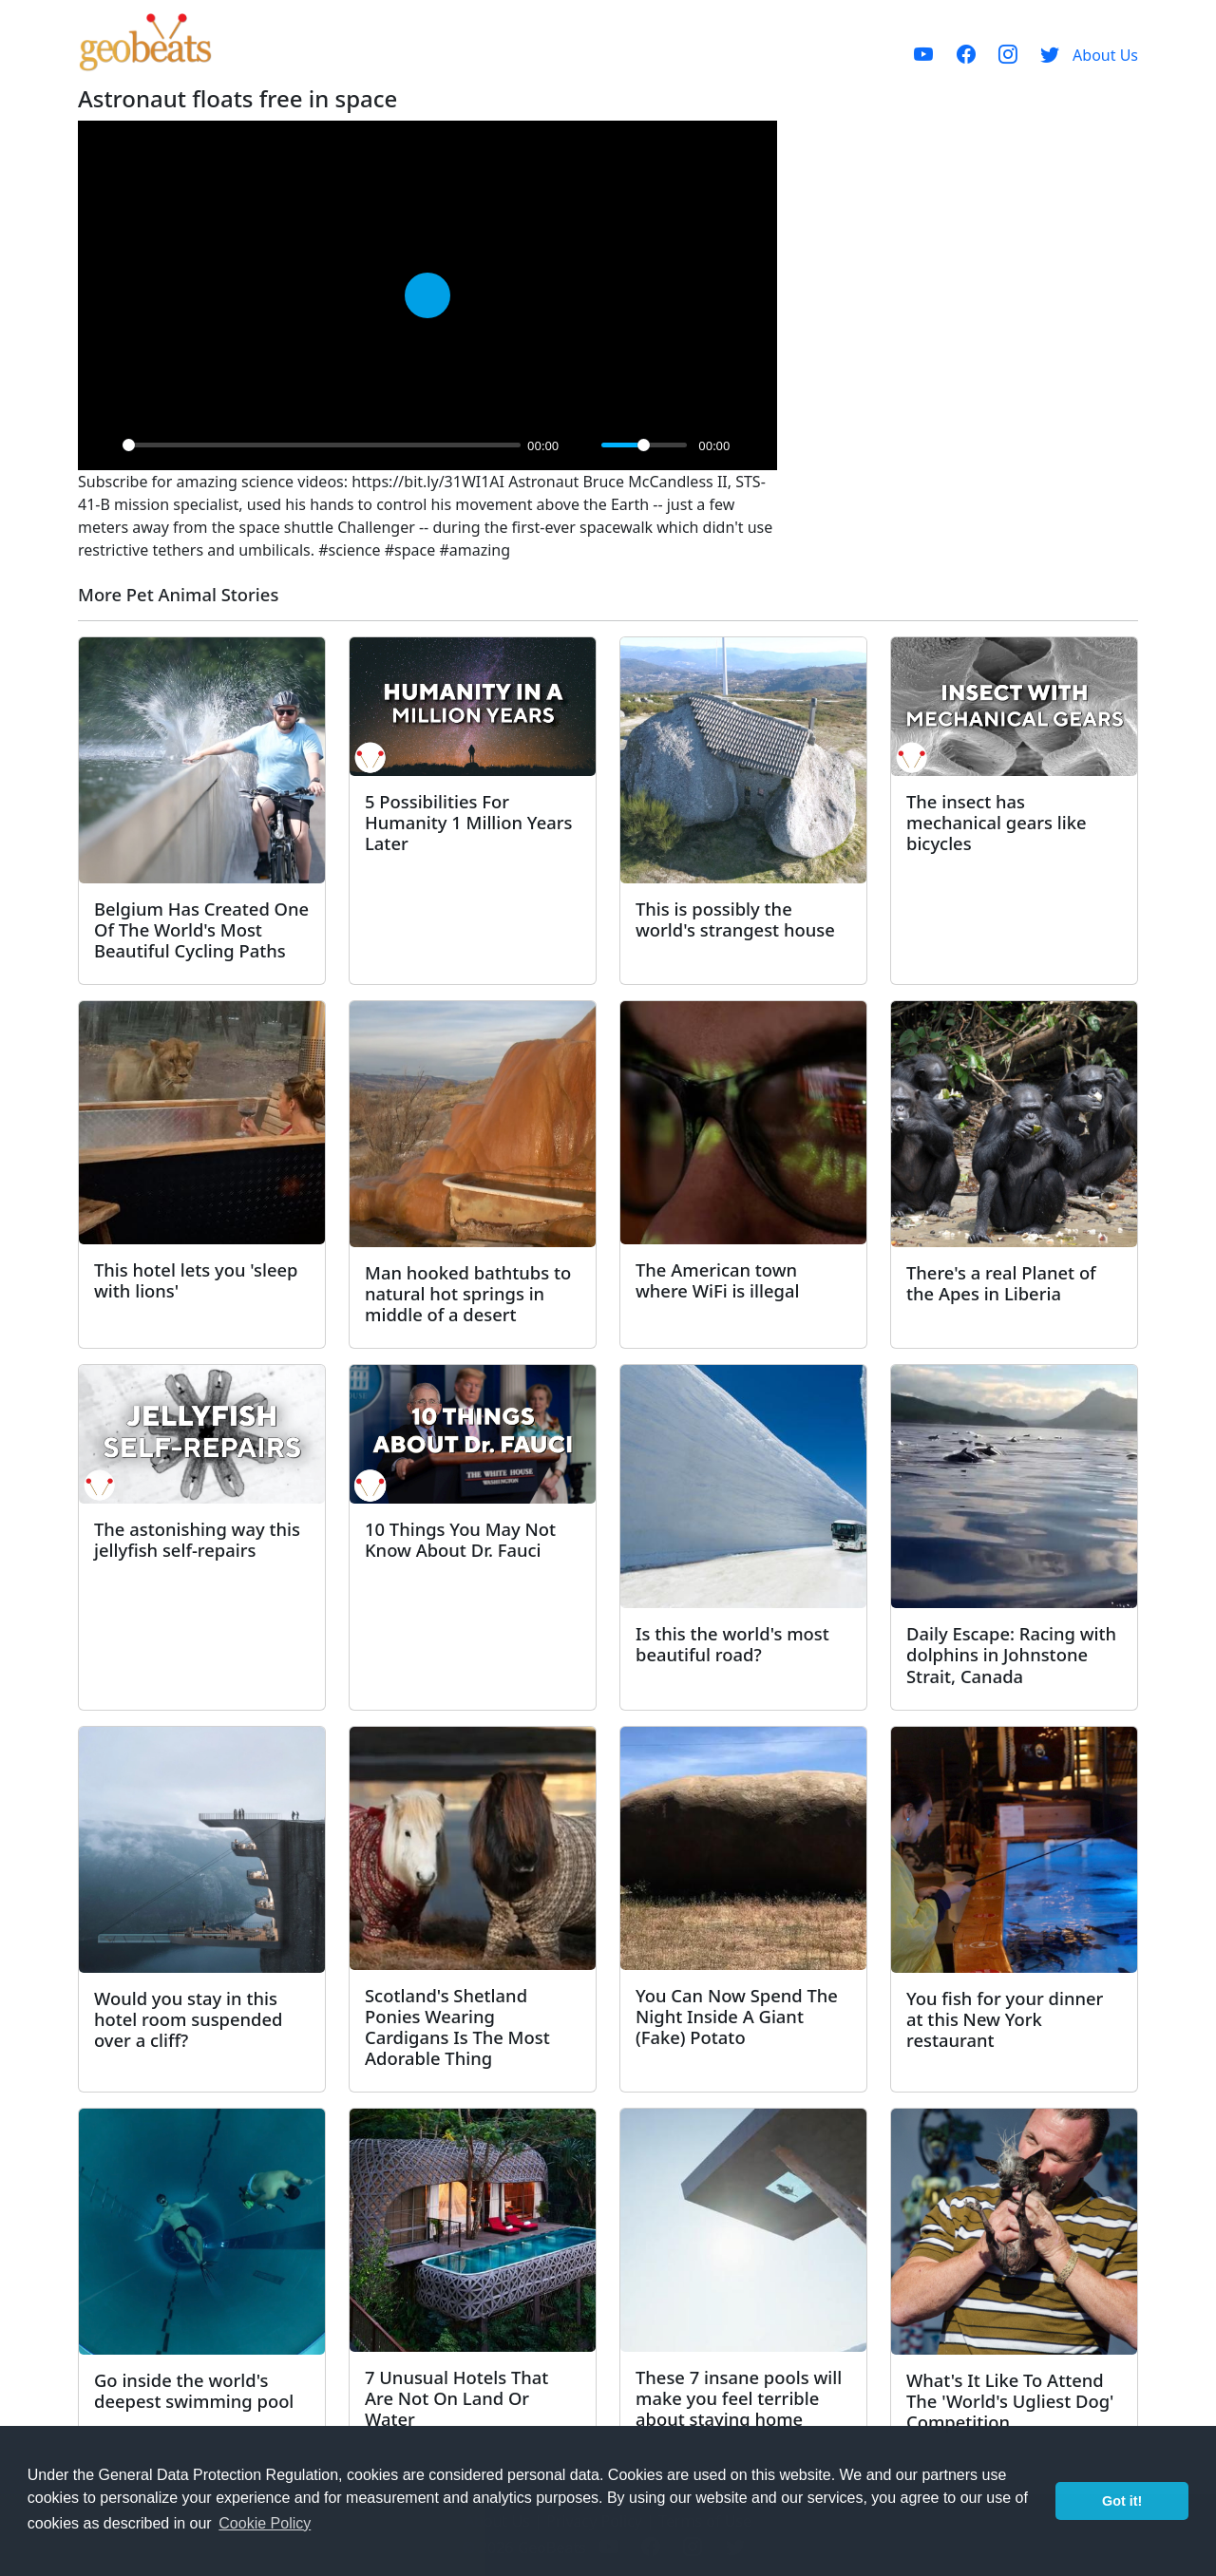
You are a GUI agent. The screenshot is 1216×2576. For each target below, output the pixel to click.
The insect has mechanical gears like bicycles (996, 822)
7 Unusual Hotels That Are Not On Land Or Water (456, 2398)
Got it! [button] (1122, 2501)
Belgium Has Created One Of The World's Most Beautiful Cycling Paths (201, 929)
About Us (1105, 55)
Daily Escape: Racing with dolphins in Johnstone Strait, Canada (1011, 1654)
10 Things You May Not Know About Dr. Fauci (460, 1539)
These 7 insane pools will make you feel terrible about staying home (739, 2398)
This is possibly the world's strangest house (735, 919)
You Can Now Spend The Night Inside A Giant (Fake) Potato (737, 2016)
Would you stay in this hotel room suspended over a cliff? (188, 2019)
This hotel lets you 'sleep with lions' (195, 1280)
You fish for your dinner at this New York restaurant (1004, 2019)
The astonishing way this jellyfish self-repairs (197, 1539)
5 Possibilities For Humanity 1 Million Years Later (468, 822)
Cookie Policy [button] (264, 2523)
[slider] (322, 445)
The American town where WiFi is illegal (717, 1280)
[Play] (102, 445)
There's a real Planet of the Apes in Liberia (1001, 1282)
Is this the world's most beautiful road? (732, 1643)
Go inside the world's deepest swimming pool (194, 2390)
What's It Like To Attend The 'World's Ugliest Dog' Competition (1009, 2401)
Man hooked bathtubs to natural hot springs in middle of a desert (468, 1293)
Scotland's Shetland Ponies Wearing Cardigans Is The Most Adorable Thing (457, 2026)
